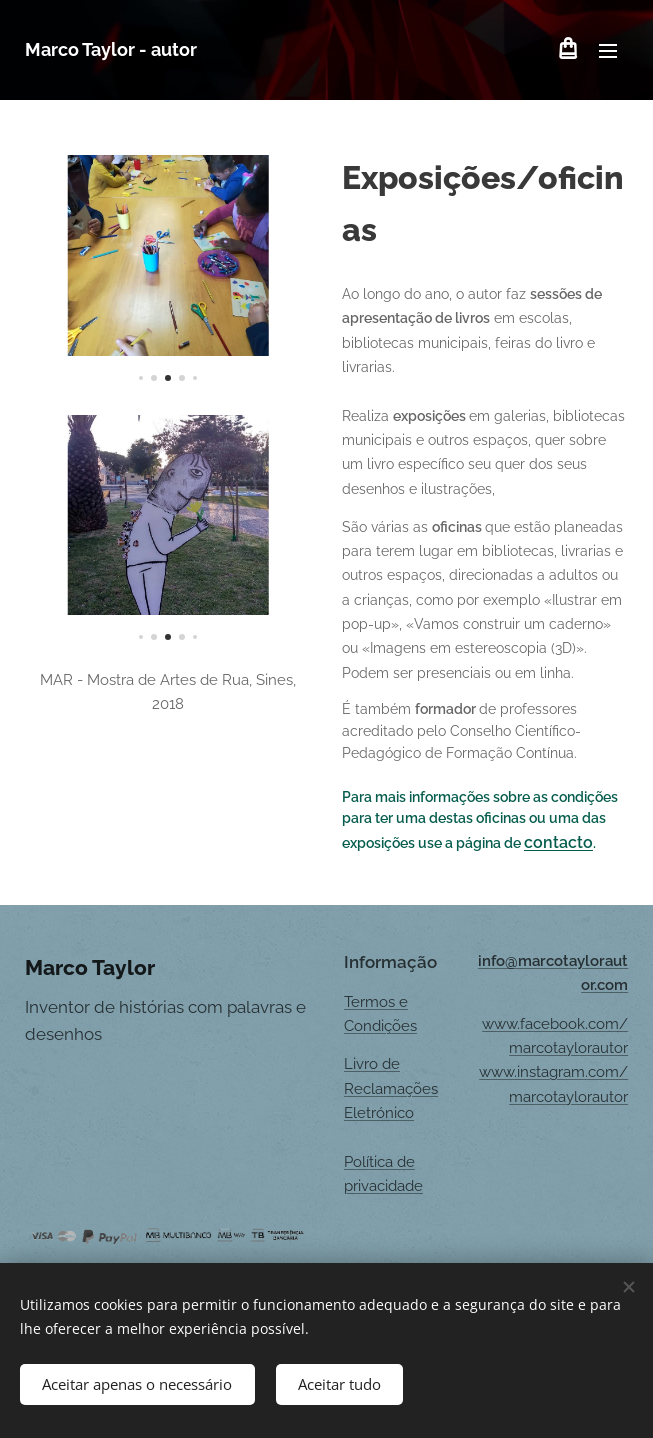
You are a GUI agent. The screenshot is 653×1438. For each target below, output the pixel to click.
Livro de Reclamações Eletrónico (391, 1089)
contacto (558, 842)
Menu (608, 51)
